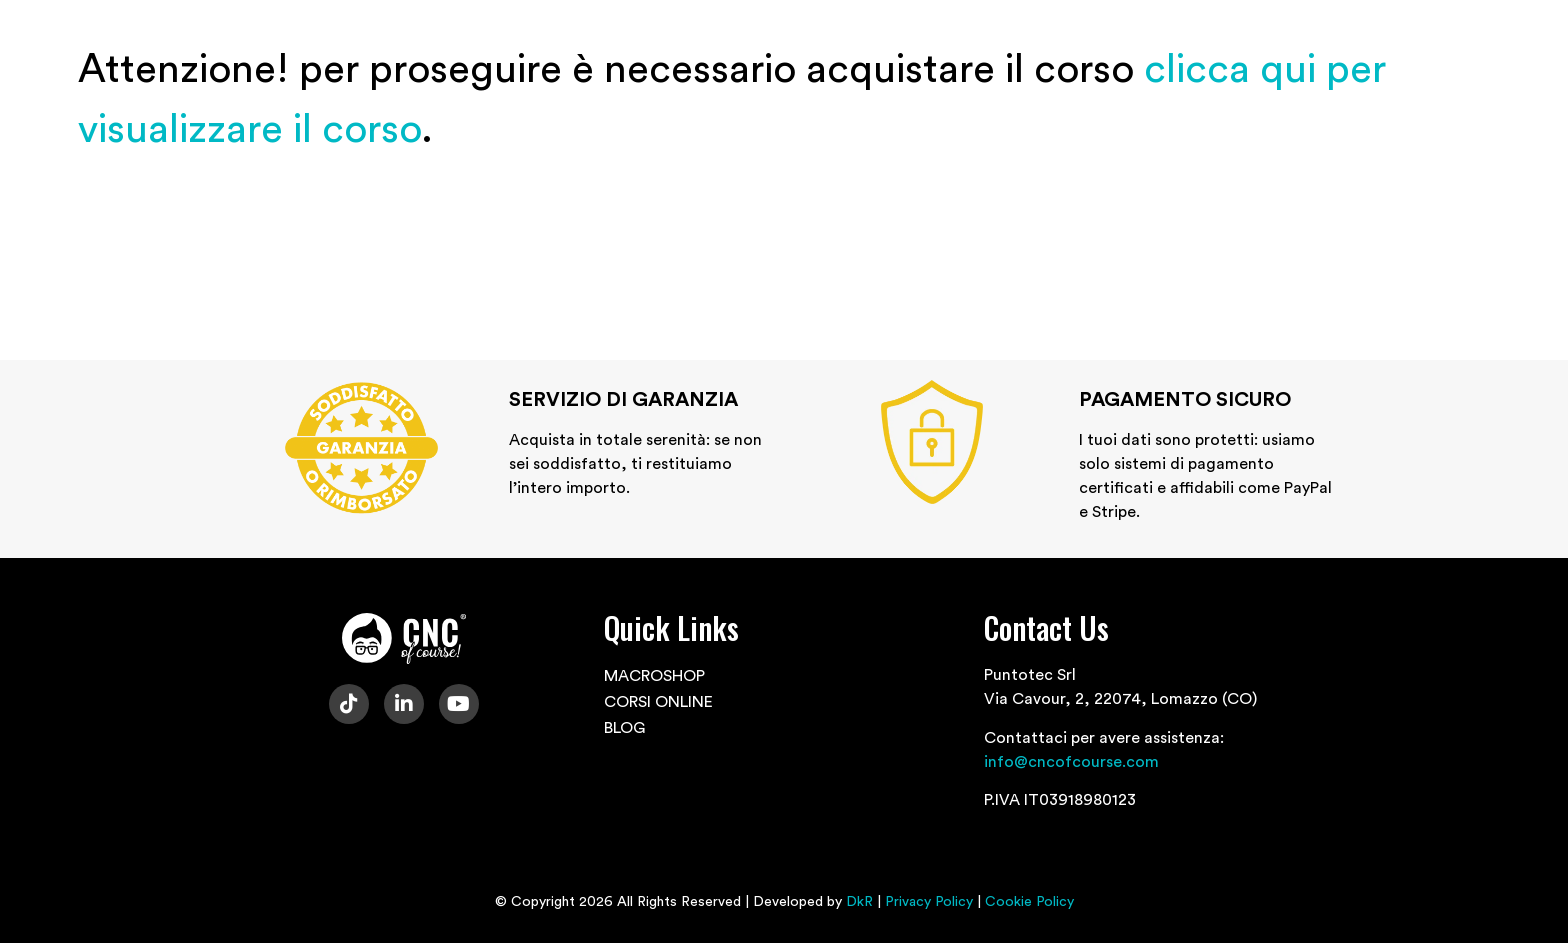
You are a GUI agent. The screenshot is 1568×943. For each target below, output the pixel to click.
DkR (859, 902)
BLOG (624, 728)
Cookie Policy (1029, 902)
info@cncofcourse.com (1071, 762)
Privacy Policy (929, 902)
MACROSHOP (654, 676)
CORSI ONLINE (658, 702)
